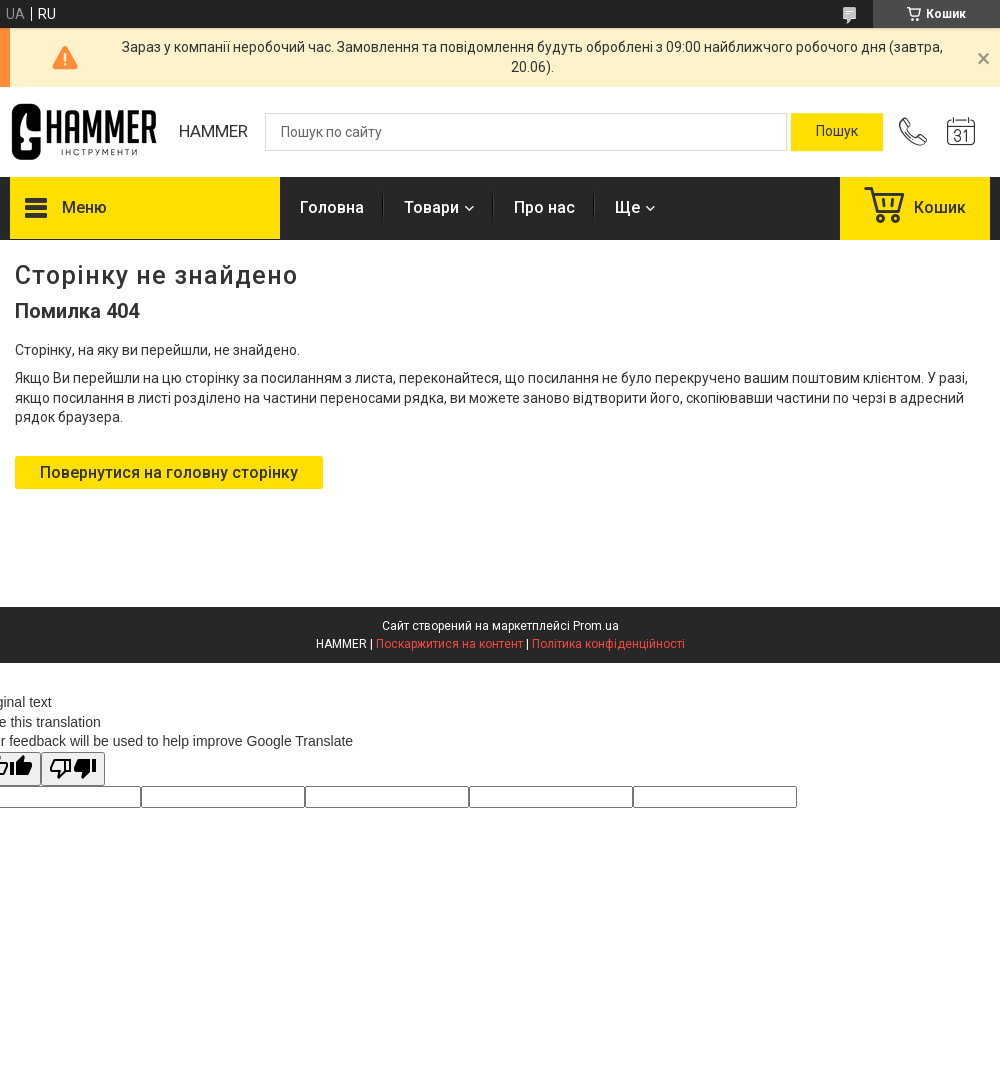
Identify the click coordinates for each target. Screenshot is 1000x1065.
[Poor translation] (73, 769)
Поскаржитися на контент (449, 644)
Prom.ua (596, 626)
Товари (431, 207)
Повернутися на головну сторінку (169, 472)
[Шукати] (837, 132)
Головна (332, 207)
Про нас (544, 207)
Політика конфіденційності (608, 644)
